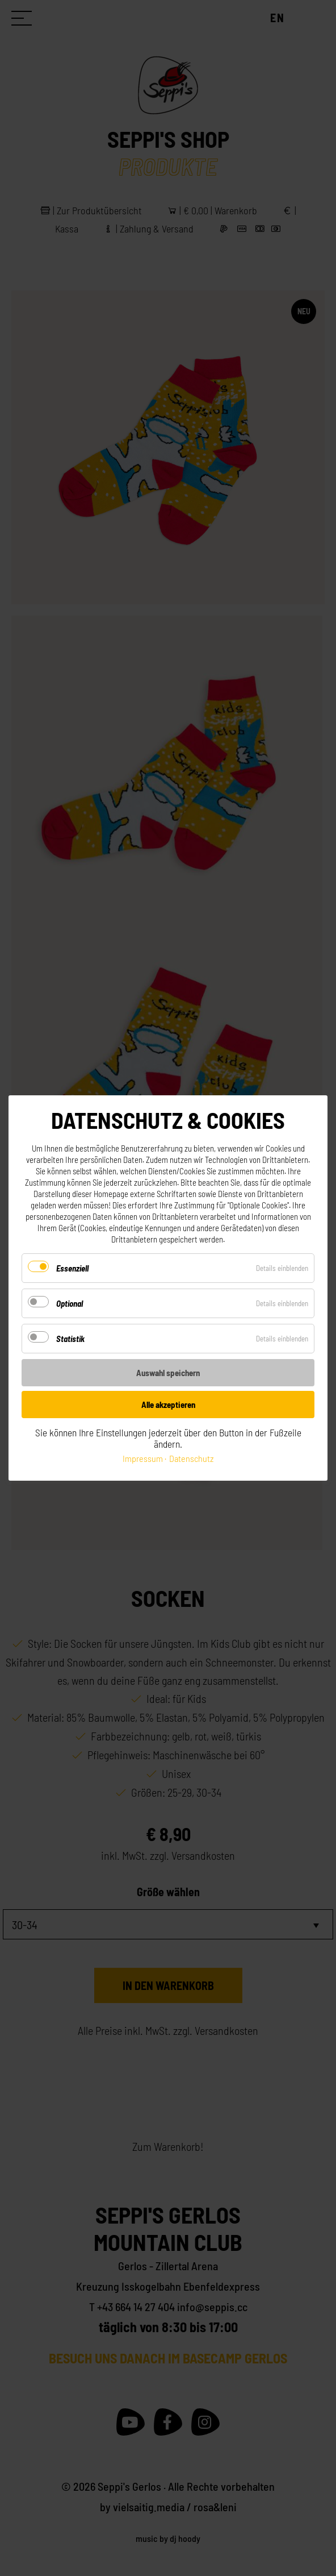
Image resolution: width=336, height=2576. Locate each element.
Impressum (143, 1458)
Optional (69, 1303)
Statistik (70, 1338)
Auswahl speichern (168, 1373)
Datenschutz (191, 1458)
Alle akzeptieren (168, 1404)
